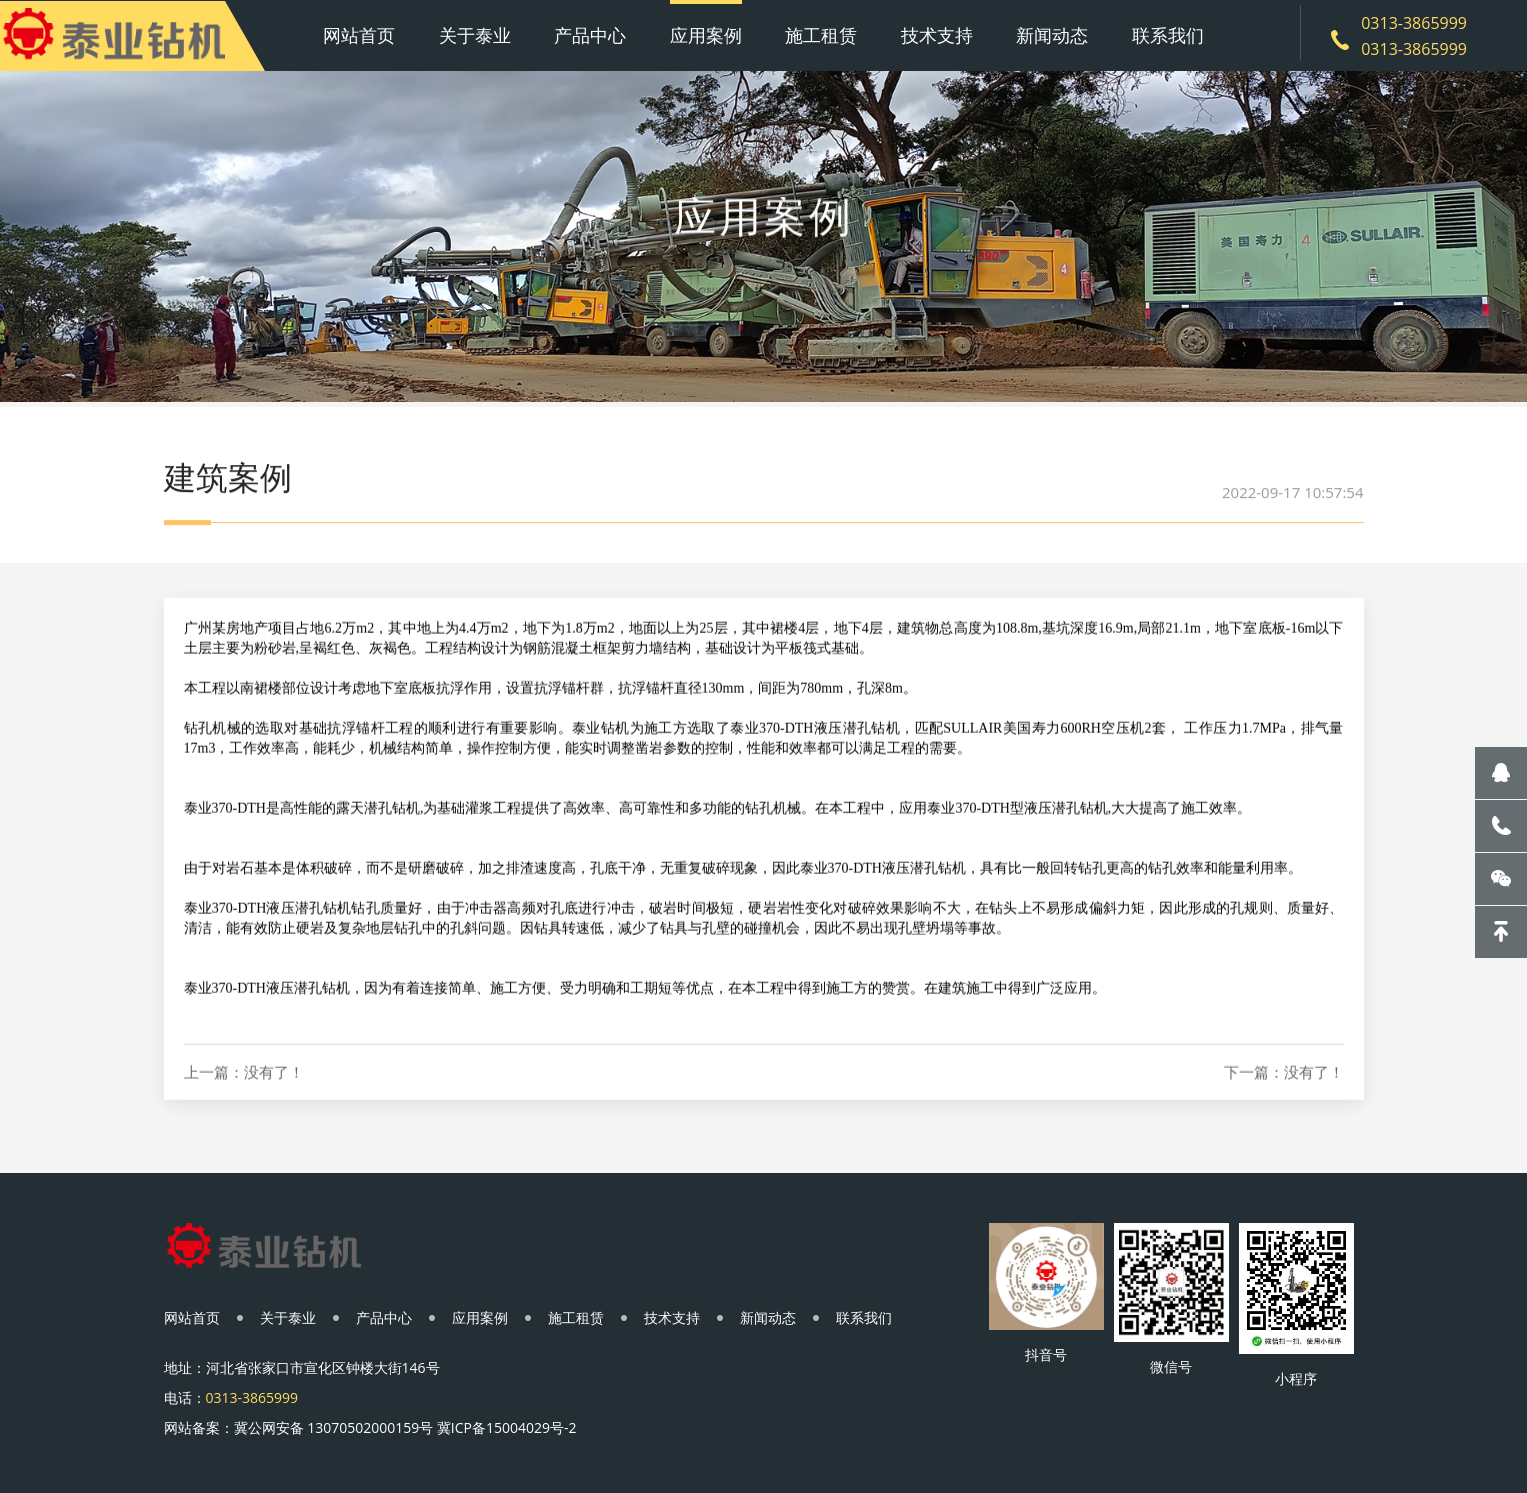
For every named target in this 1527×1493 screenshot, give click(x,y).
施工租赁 (821, 35)
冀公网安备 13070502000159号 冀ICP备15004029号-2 (405, 1427)
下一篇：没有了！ (1284, 1095)
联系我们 (1168, 35)
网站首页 (359, 35)
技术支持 (937, 35)
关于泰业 (475, 35)
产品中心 (590, 35)
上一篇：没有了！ (244, 1095)
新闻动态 (1052, 35)
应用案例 (706, 35)
